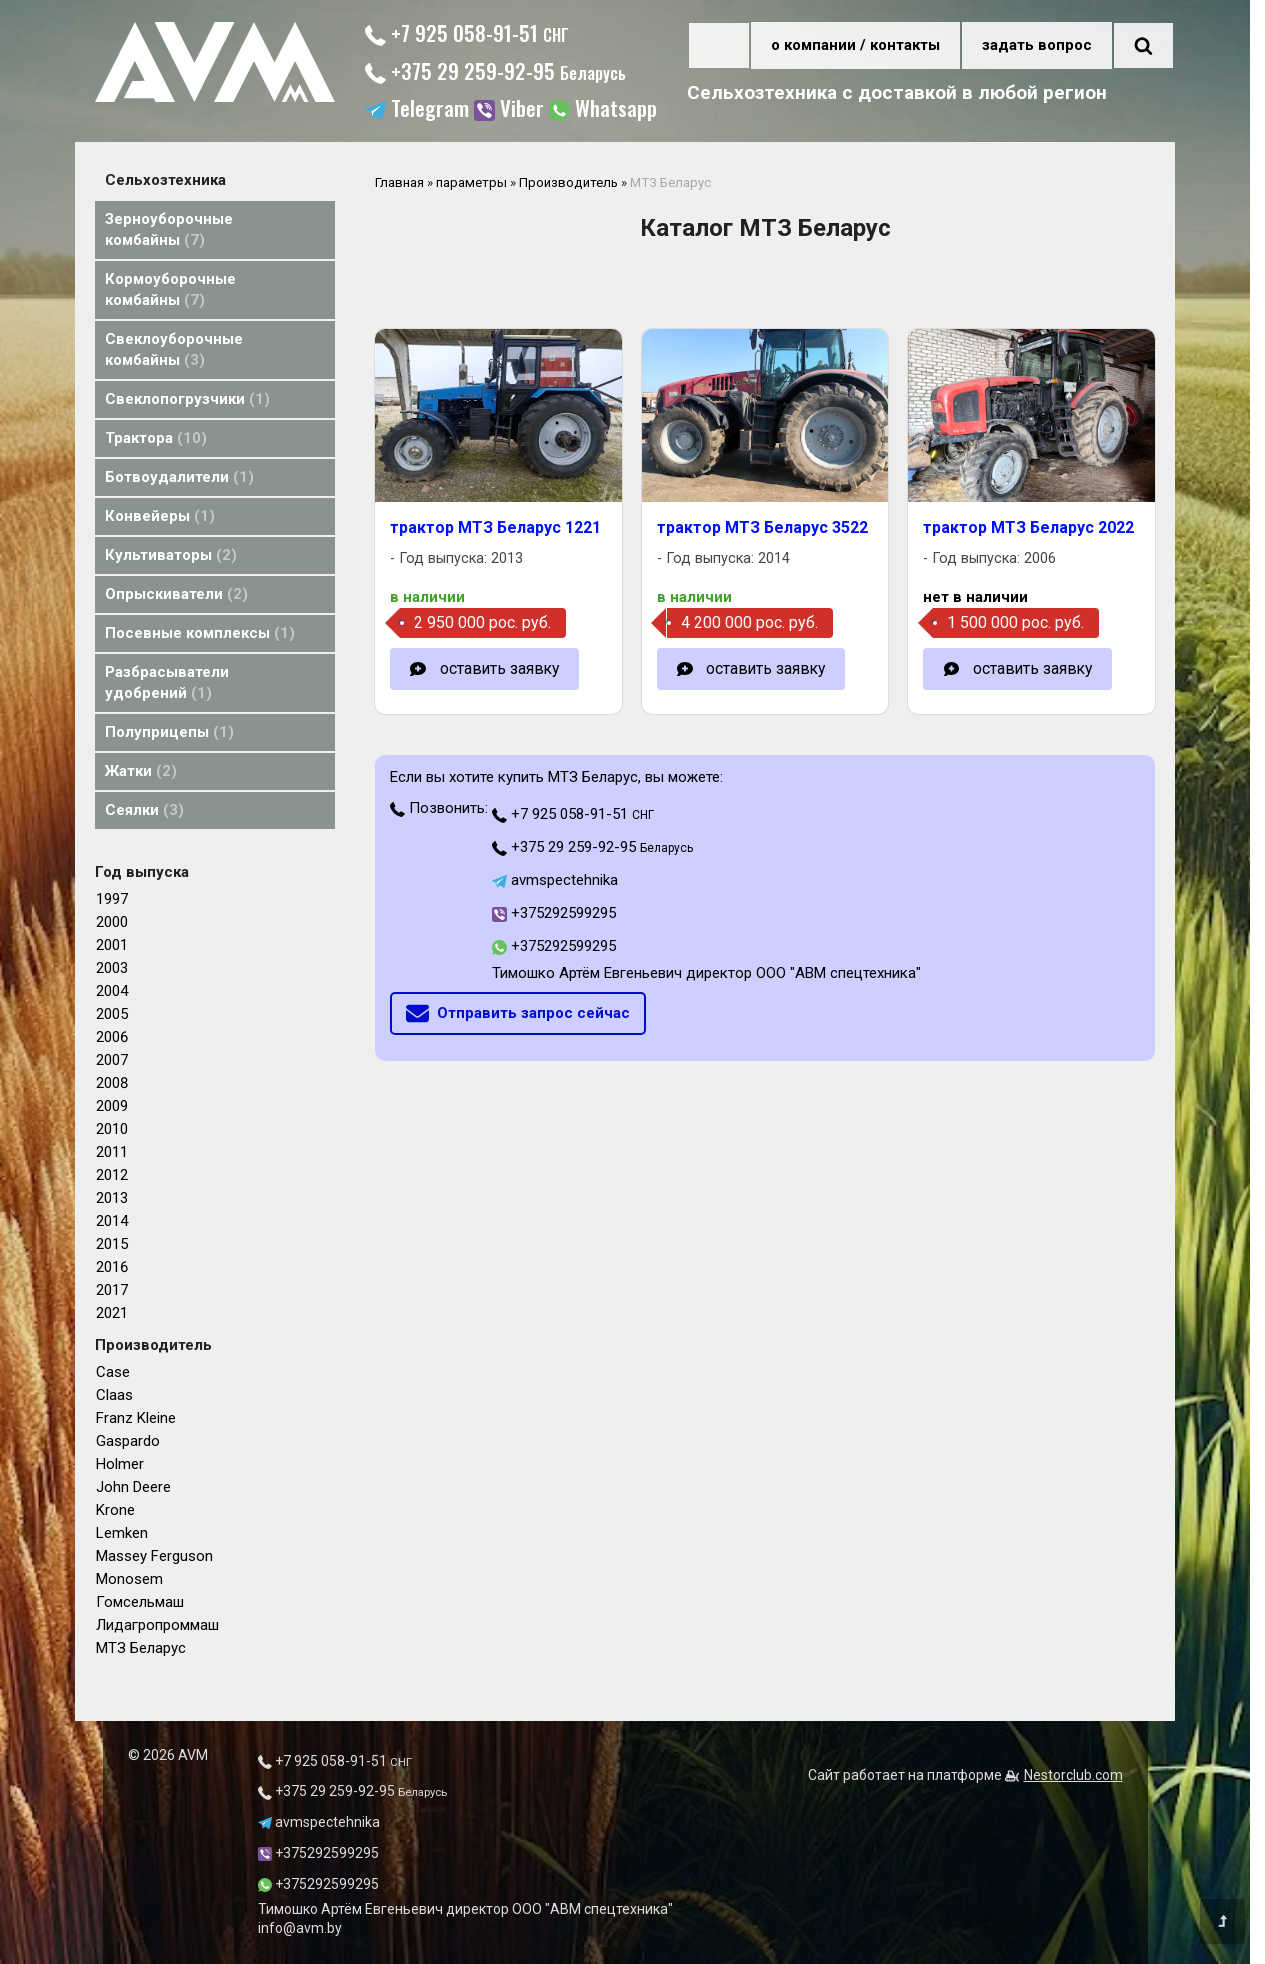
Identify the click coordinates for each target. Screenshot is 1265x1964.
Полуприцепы (169, 732)
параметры (471, 182)
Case (113, 1372)
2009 (112, 1106)
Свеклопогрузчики (187, 399)
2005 (112, 1014)
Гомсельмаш (140, 1602)
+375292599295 (554, 913)
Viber (509, 110)
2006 (112, 1037)
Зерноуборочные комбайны (169, 229)
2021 (112, 1313)
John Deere (133, 1487)
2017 (112, 1290)
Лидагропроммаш (157, 1625)
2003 (112, 968)
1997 (112, 899)
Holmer (120, 1464)
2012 (112, 1175)
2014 (112, 1221)
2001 (112, 945)
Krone (115, 1510)
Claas (114, 1395)
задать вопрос (1037, 45)
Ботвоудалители (179, 477)
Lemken (122, 1533)
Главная (399, 182)
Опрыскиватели (176, 594)
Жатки (141, 771)
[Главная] (215, 97)
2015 (112, 1244)
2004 (112, 991)
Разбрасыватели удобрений (167, 682)
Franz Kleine (136, 1418)
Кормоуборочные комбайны (170, 289)
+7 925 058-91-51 (467, 32)
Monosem (129, 1579)
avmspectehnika (555, 880)
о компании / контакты (855, 45)
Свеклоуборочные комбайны (174, 349)
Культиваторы (171, 555)
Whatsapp (603, 110)
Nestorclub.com (1073, 1775)
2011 (112, 1152)
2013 (112, 1198)
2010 (112, 1129)
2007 (112, 1060)
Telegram (417, 110)
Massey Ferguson (154, 1556)
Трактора (156, 438)
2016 (112, 1267)
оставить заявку (499, 668)
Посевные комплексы (200, 633)
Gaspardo (128, 1441)
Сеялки (144, 810)
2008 (112, 1083)
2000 (112, 922)
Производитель (568, 182)
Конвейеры (160, 516)
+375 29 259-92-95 (495, 70)
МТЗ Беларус (141, 1648)
